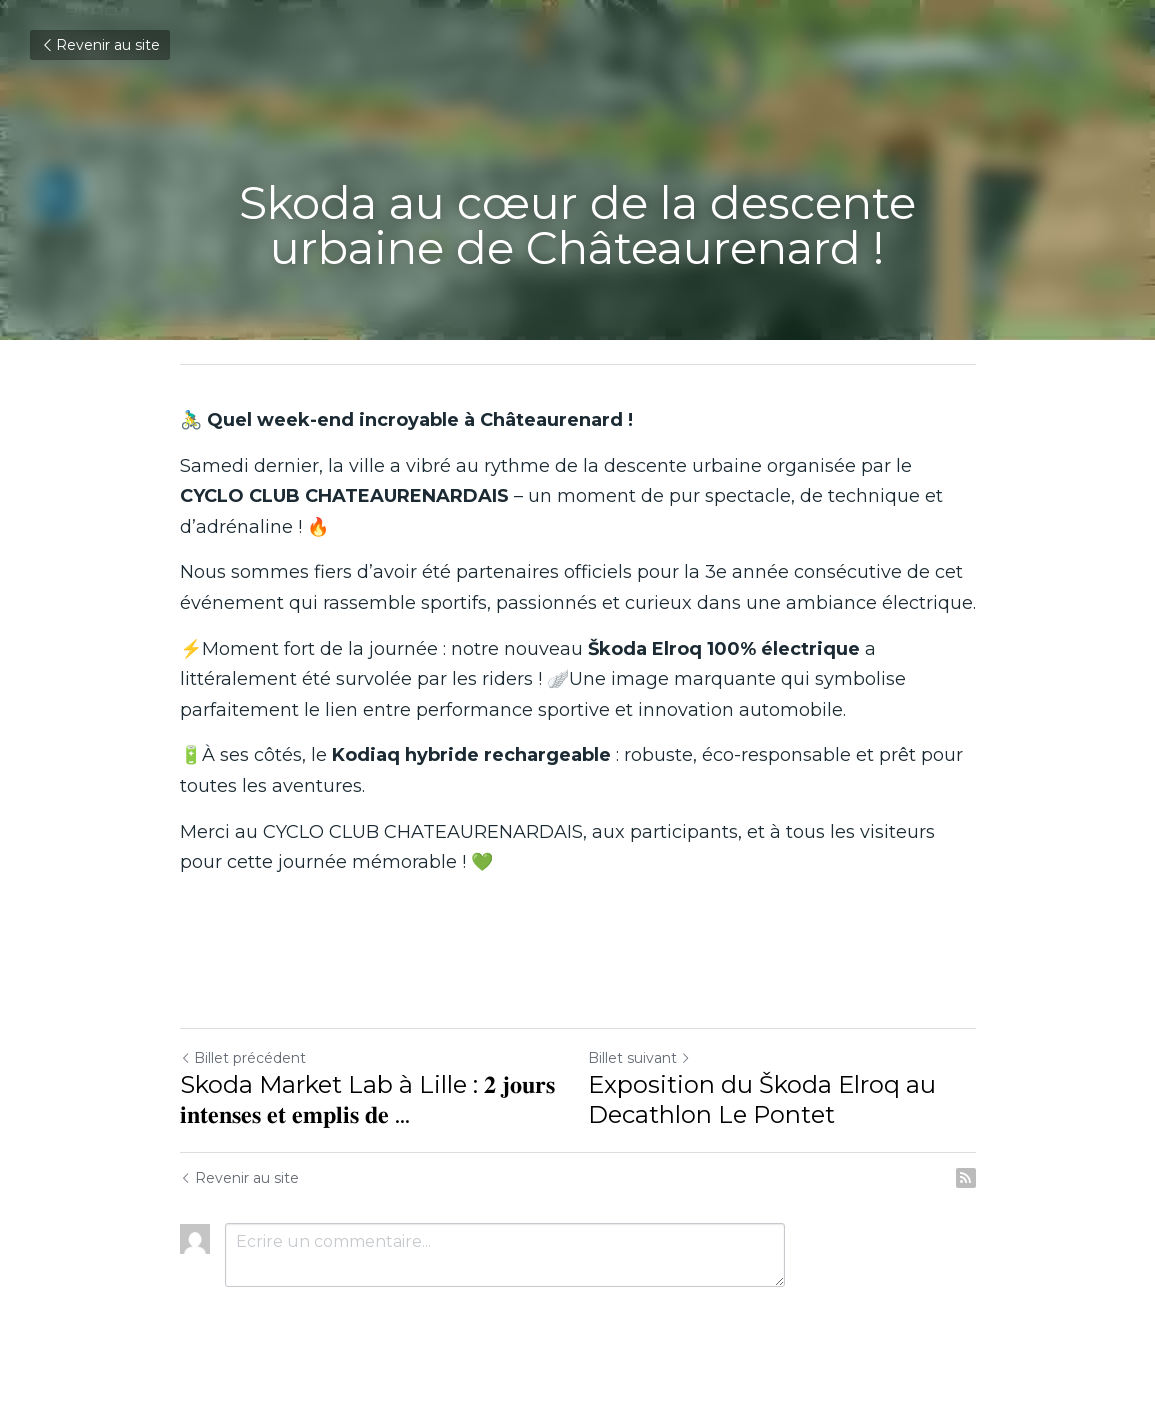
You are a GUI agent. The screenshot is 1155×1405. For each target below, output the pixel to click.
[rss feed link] (966, 1178)
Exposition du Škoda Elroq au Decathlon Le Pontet (762, 1099)
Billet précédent (243, 1058)
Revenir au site (100, 45)
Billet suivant (639, 1058)
